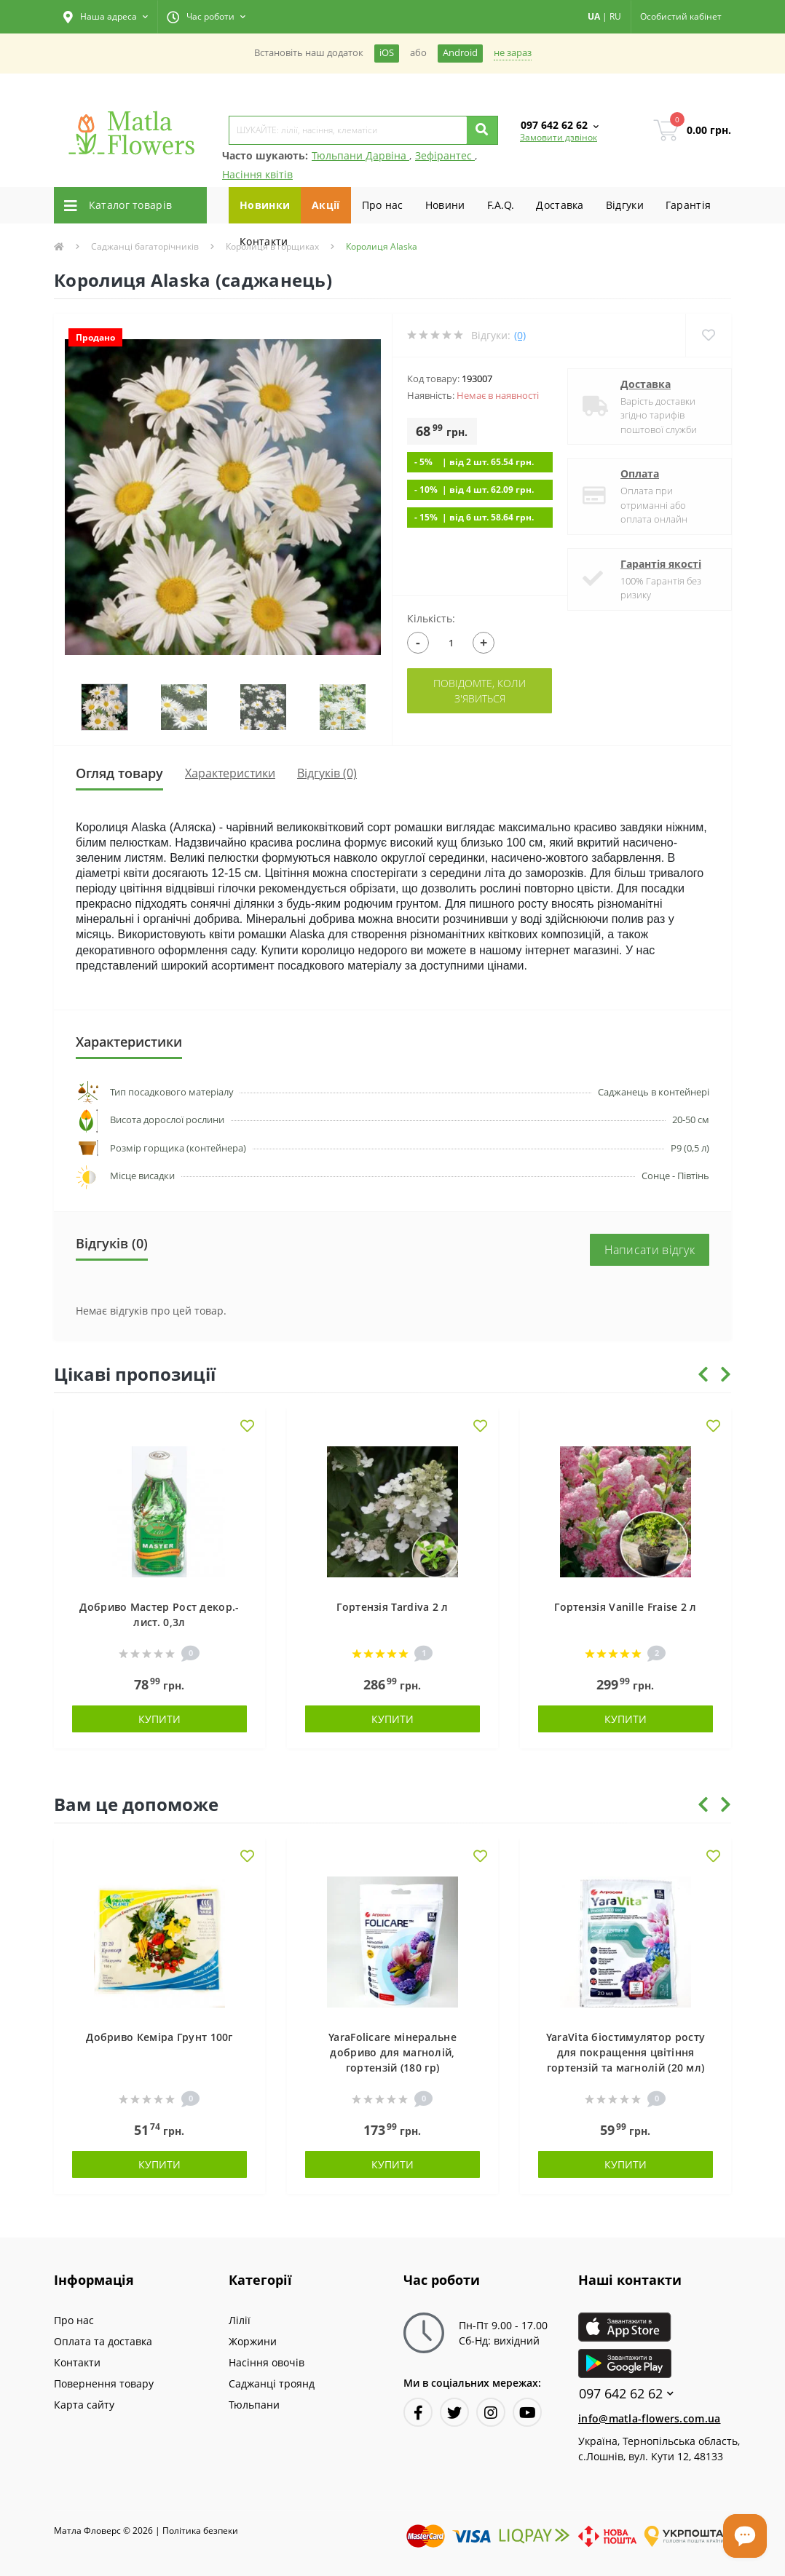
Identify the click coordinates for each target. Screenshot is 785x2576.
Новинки (265, 205)
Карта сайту (84, 2404)
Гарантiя (688, 205)
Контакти (264, 241)
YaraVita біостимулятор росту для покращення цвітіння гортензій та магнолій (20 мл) (625, 2052)
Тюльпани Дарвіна (360, 155)
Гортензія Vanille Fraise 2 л (625, 1607)
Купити (159, 1719)
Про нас (382, 205)
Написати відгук (649, 1250)
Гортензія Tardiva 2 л (392, 1607)
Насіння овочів (266, 2362)
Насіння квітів (257, 174)
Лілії (240, 2320)
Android (460, 53)
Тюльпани (254, 2404)
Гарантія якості (660, 564)
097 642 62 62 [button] (626, 2393)
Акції (326, 205)
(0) (520, 335)
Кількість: (431, 618)
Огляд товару (119, 773)
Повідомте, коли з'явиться (479, 690)
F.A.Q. (501, 205)
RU (615, 16)
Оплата (639, 473)
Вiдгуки (625, 205)
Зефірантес (445, 155)
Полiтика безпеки (200, 2530)
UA (594, 16)
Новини (445, 205)
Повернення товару (104, 2383)
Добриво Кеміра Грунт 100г (159, 2037)
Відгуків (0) (327, 773)
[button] (105, 16)
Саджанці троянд (272, 2383)
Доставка (559, 205)
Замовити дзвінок (558, 137)
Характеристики (230, 773)
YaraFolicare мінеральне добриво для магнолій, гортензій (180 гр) (392, 2052)
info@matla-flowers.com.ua (649, 2418)
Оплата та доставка (103, 2341)
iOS (386, 53)
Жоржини (253, 2341)
